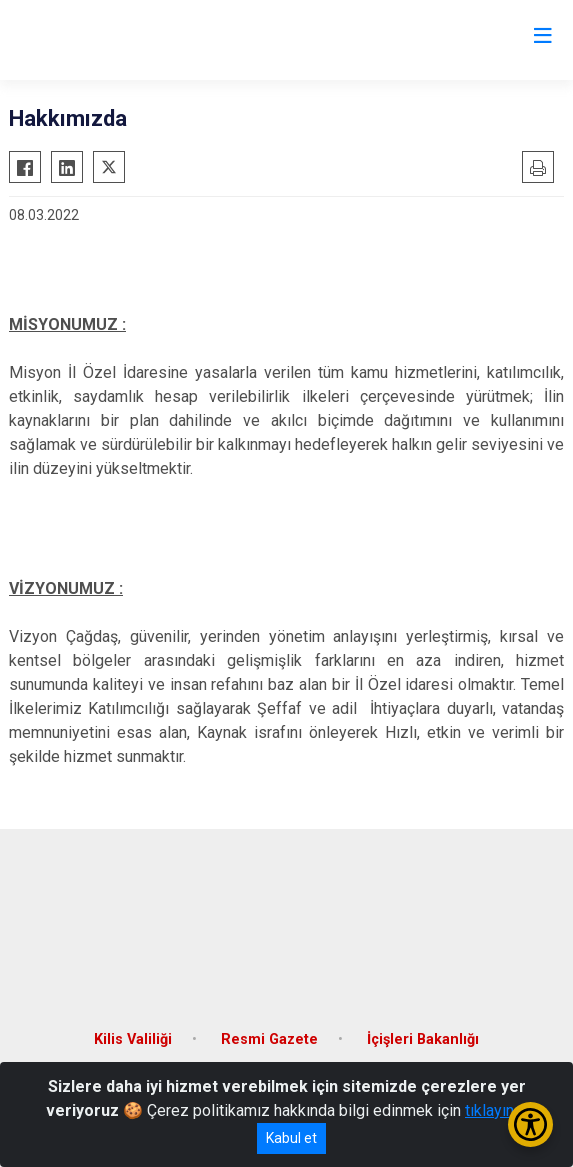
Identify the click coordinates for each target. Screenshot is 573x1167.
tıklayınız (496, 1110)
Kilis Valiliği (133, 1039)
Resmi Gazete (269, 1039)
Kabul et (291, 1138)
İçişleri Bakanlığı (423, 1039)
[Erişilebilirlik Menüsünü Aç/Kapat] (530, 1124)
